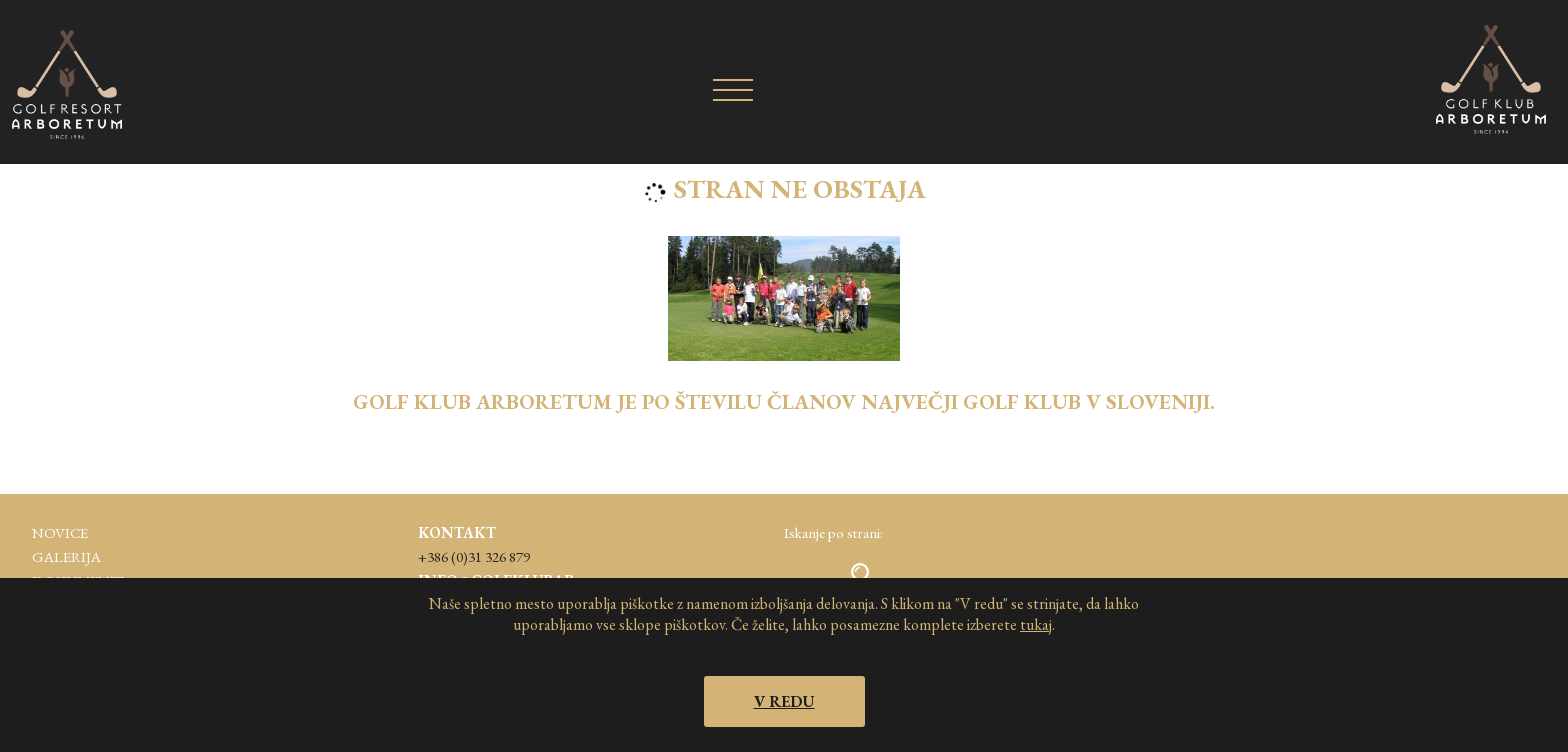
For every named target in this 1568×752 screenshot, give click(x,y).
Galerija (66, 556)
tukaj (1036, 624)
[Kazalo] (733, 89)
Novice (60, 532)
